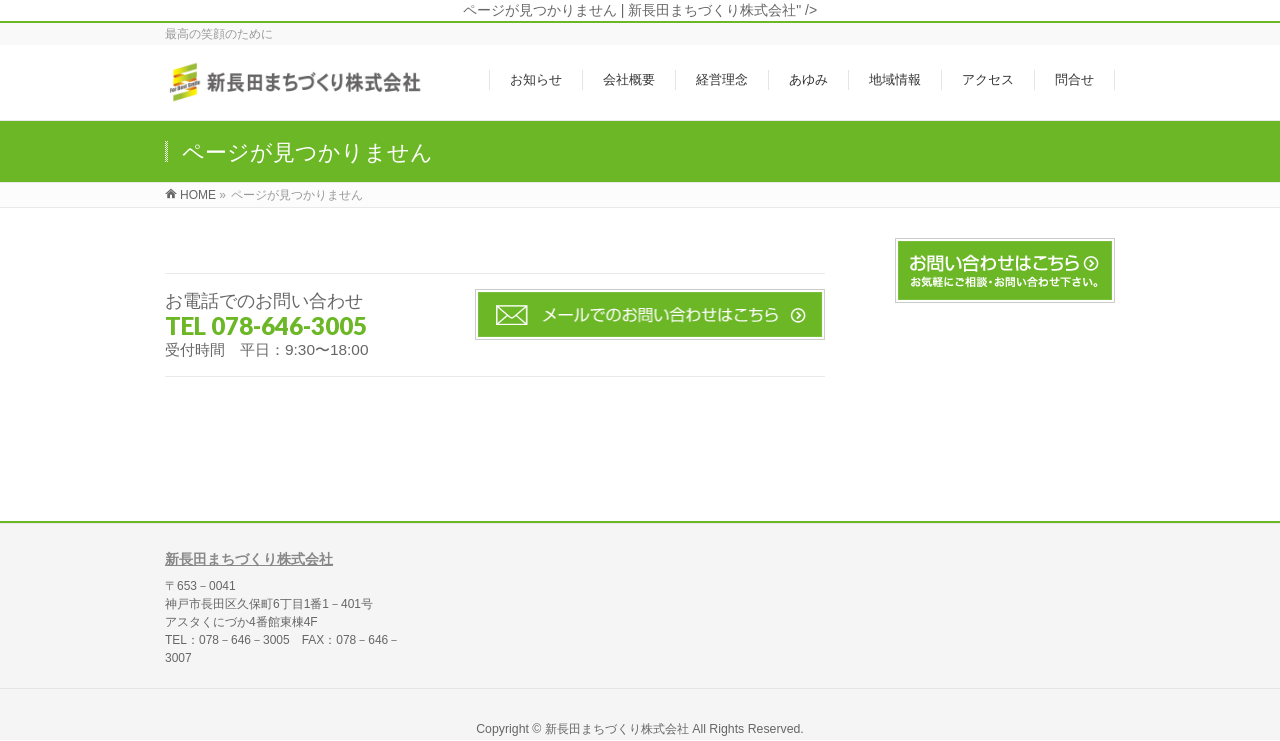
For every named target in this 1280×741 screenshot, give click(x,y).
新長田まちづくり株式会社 (249, 559)
